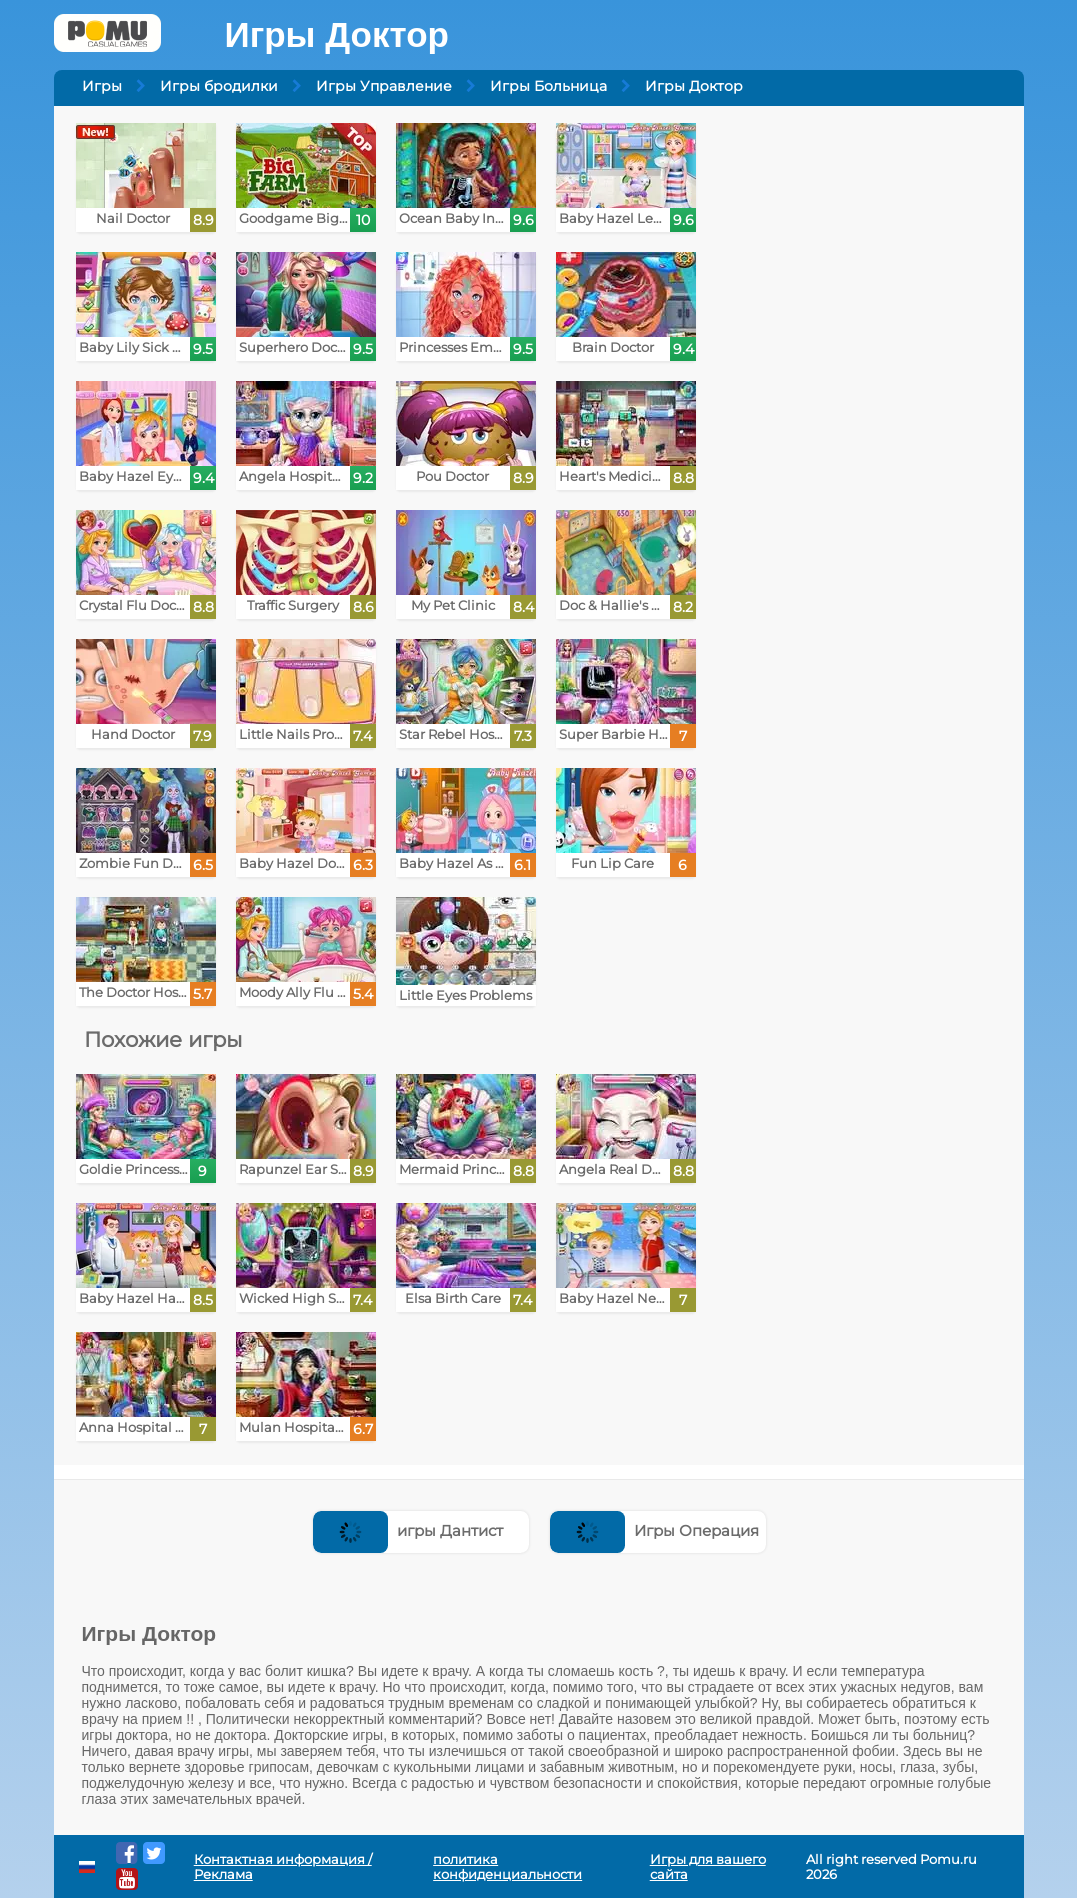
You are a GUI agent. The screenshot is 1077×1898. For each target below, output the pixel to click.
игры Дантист (408, 1530)
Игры (102, 86)
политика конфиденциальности (507, 1867)
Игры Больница (548, 86)
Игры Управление (384, 86)
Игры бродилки (219, 86)
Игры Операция (654, 1530)
